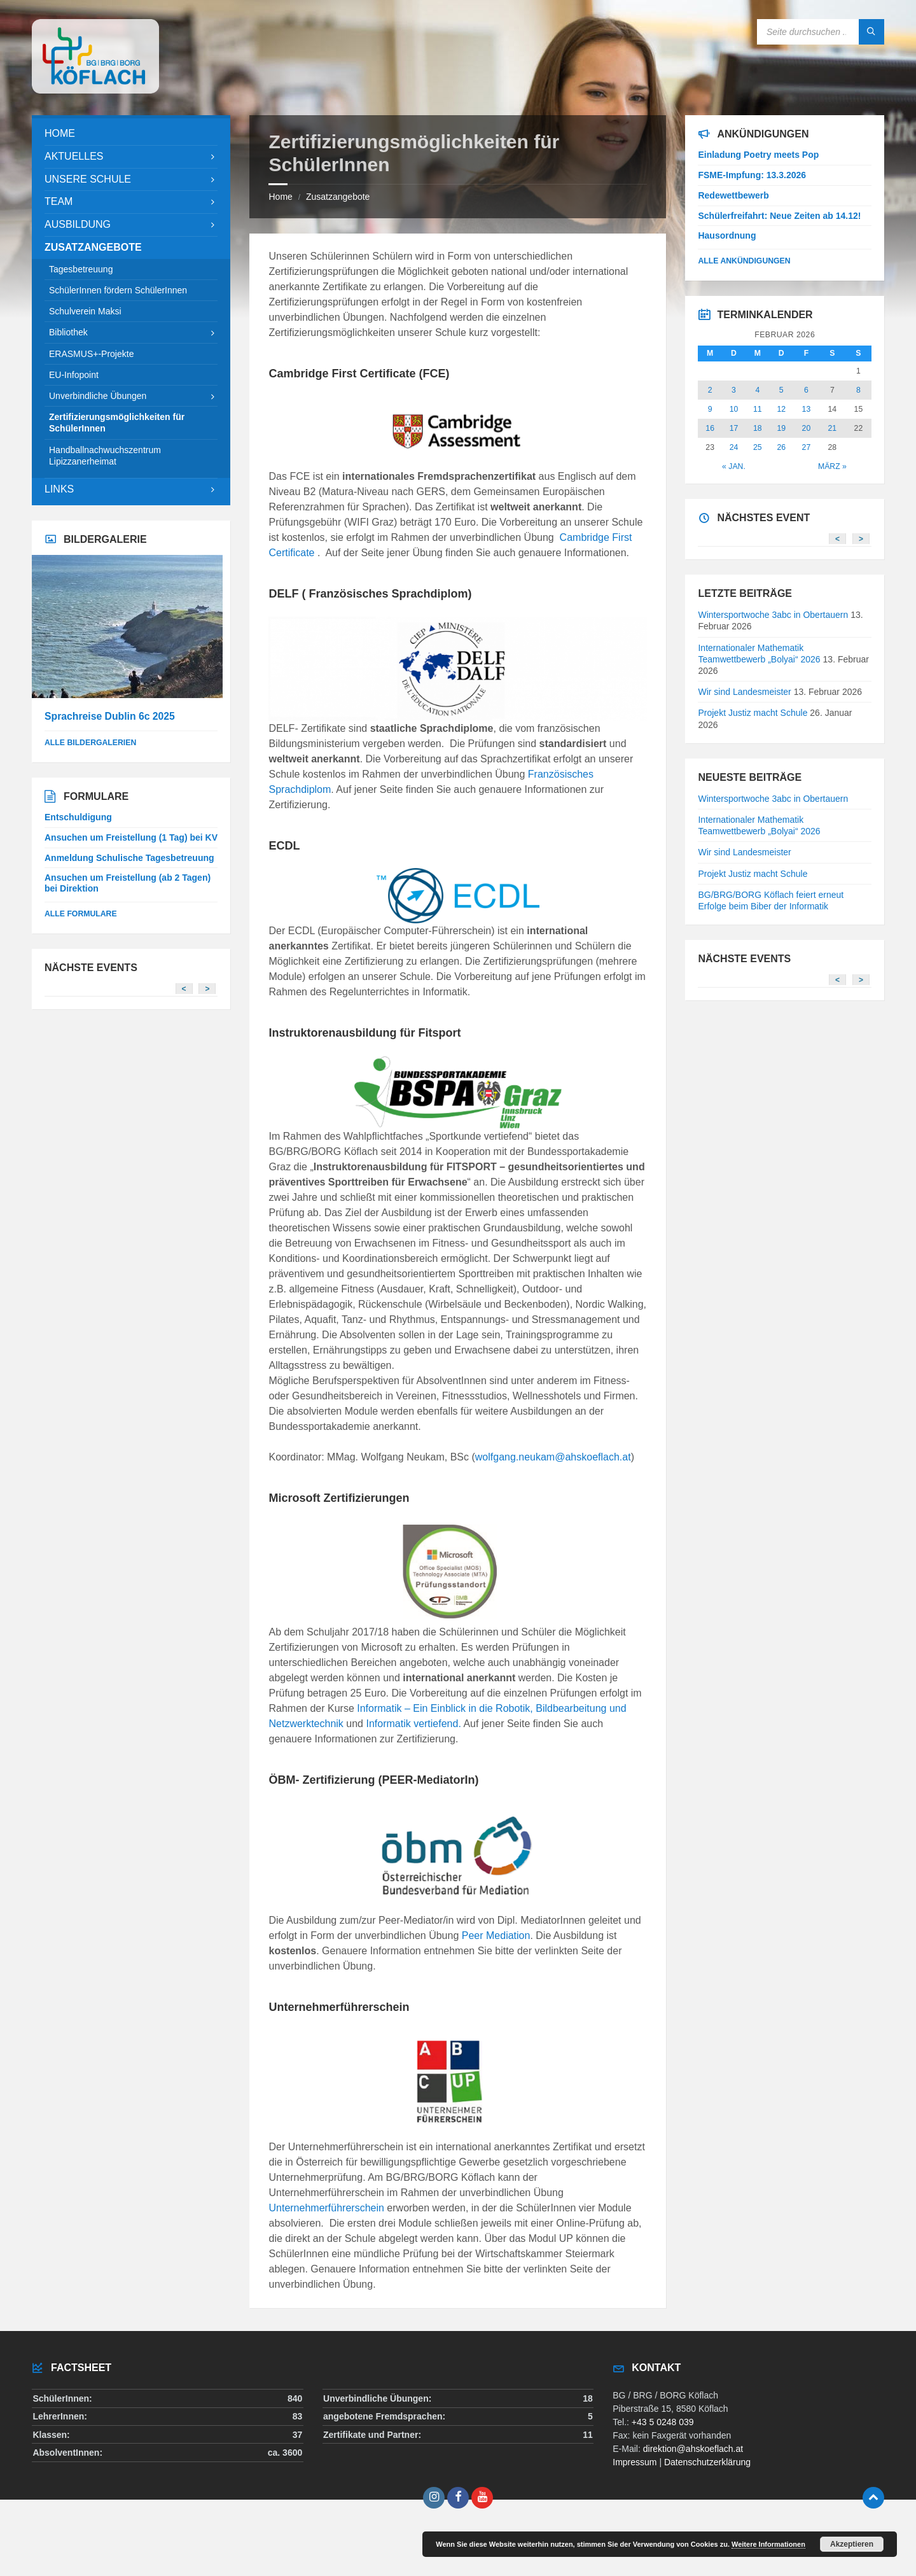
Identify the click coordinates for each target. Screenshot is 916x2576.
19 (781, 428)
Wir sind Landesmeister (744, 692)
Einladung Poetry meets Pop (758, 155)
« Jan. (734, 466)
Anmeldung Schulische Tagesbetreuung (129, 858)
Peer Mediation (496, 1935)
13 (806, 409)
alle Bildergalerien (90, 742)
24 (734, 447)
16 (709, 428)
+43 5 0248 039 (663, 2422)
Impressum (634, 2462)
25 (757, 447)
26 (781, 447)
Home (280, 197)
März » (832, 466)
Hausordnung (727, 235)
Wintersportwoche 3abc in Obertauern (773, 615)
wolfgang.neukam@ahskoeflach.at (553, 1457)
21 (832, 428)
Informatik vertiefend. (413, 1723)
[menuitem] (131, 134)
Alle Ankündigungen (744, 260)
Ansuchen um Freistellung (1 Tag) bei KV (131, 837)
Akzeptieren (851, 2544)
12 (781, 409)
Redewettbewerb (733, 195)
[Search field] (820, 32)
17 (734, 428)
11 (757, 409)
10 (734, 409)
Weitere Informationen (768, 2544)
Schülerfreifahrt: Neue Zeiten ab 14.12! (779, 216)
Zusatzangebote (338, 197)
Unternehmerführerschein (326, 2207)
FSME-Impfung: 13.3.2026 (752, 175)
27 (806, 447)
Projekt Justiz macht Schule (752, 713)
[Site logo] (95, 90)
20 (806, 428)
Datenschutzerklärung (707, 2462)
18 (757, 428)
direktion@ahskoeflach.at (693, 2449)
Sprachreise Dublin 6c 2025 (110, 716)
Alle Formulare (81, 913)
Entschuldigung (78, 817)
